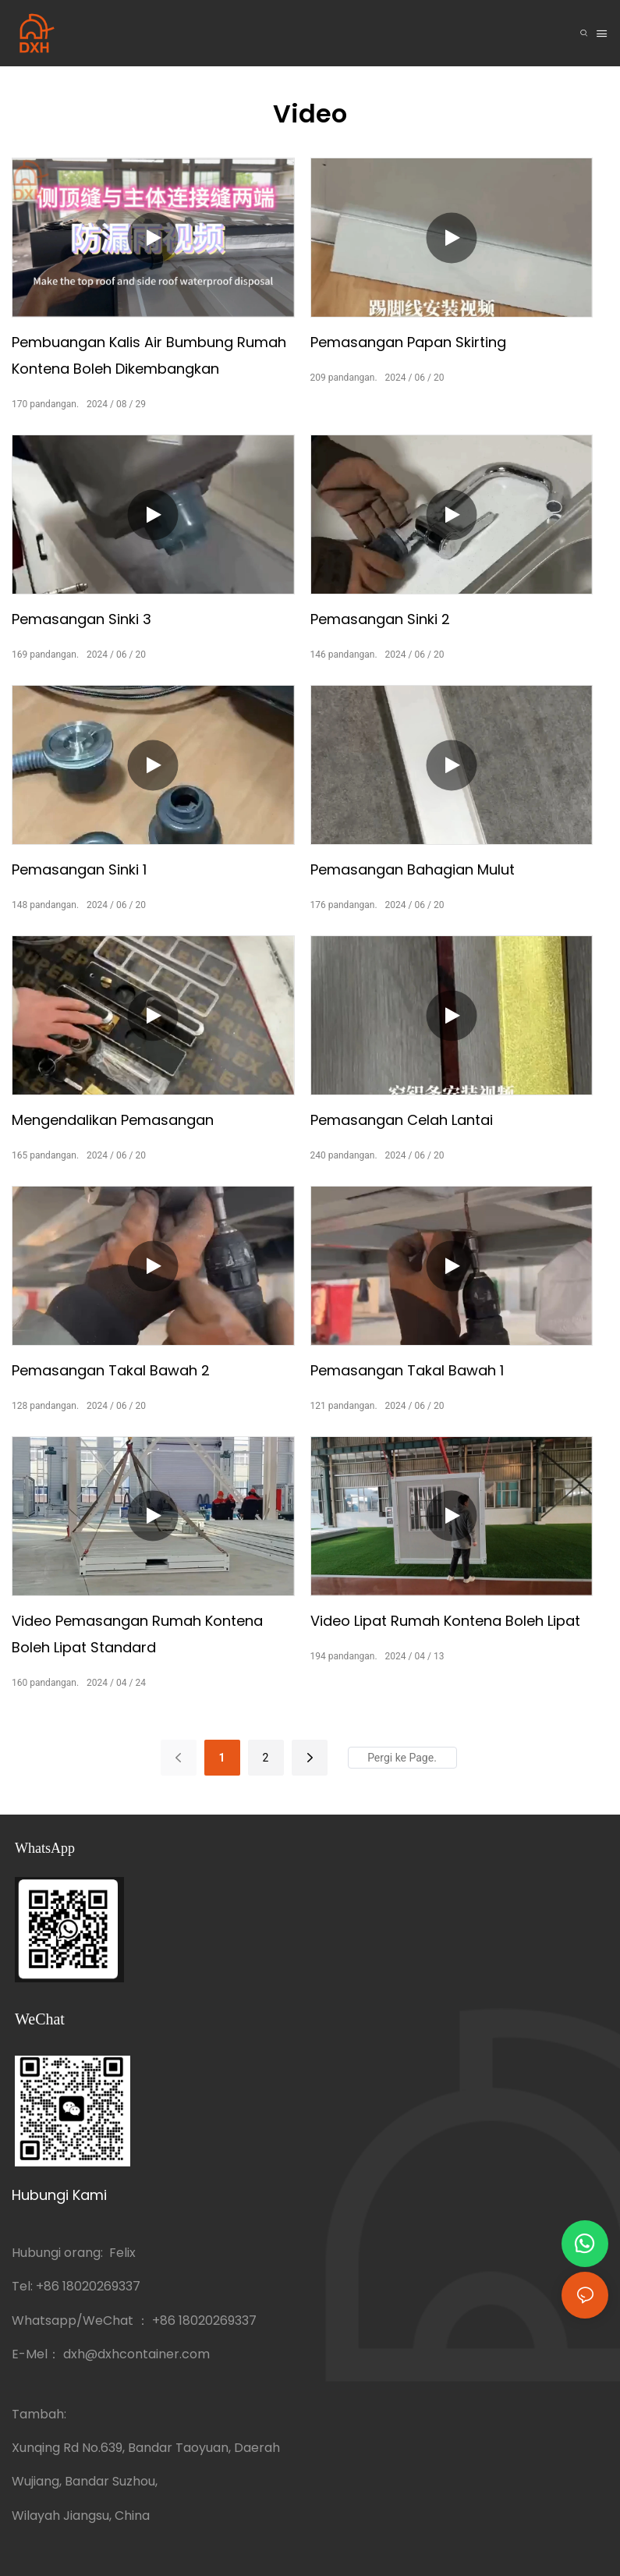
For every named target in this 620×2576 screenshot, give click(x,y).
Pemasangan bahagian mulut (412, 869)
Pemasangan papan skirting (408, 342)
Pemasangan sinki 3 (81, 619)
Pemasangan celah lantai (401, 1120)
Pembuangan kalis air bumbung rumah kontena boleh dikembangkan (149, 355)
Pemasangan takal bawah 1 (407, 1370)
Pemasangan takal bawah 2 (111, 1370)
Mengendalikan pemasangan (113, 1120)
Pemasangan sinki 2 (380, 619)
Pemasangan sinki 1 (79, 869)
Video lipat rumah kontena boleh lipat (445, 1620)
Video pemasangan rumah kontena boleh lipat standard (137, 1634)
